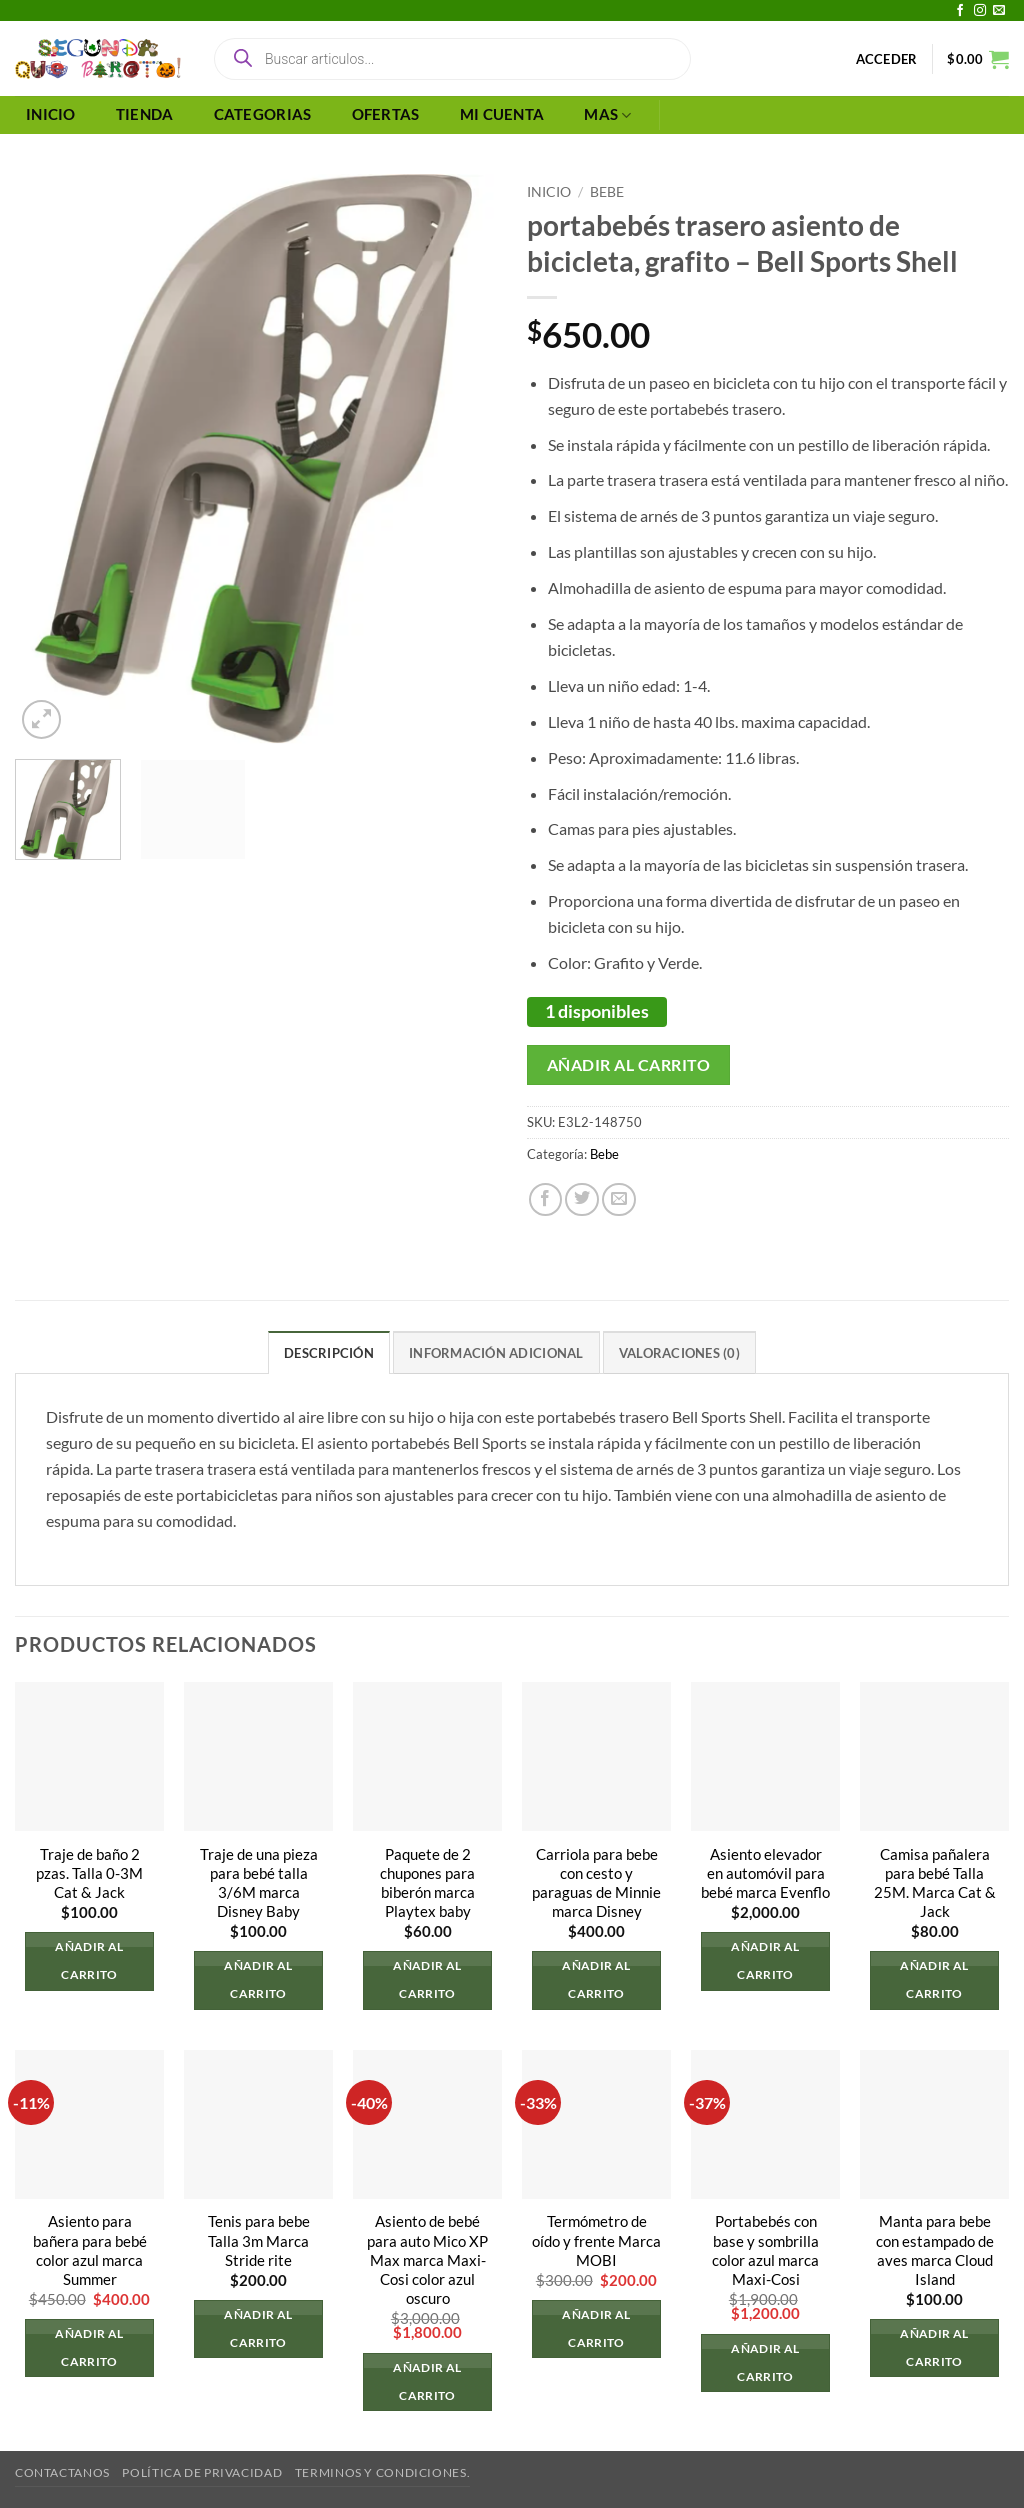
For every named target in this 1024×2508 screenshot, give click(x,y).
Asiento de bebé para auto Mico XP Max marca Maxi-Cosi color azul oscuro (427, 2260)
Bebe (607, 191)
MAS (607, 115)
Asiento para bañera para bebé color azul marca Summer (90, 2251)
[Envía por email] (619, 1200)
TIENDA (145, 114)
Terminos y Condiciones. (382, 2473)
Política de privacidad (202, 2473)
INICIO (51, 114)
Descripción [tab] (329, 1353)
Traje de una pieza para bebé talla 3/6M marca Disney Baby (259, 1883)
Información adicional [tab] (496, 1353)
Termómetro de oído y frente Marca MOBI (596, 2241)
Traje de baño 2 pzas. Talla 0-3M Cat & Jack (89, 1873)
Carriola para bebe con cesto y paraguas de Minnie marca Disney (596, 1883)
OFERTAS (386, 114)
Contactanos (62, 2473)
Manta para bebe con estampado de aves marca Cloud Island (935, 2251)
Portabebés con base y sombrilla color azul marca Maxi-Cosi (765, 2251)
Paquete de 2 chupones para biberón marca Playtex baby (427, 1883)
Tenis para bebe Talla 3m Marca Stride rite (259, 2241)
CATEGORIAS (263, 114)
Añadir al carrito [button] (89, 1960)
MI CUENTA (502, 114)
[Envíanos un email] (999, 11)
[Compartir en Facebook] (546, 1200)
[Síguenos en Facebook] (960, 11)
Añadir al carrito (628, 1064)
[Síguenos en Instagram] (980, 11)
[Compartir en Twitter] (582, 1200)
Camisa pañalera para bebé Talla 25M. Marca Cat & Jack (935, 1883)
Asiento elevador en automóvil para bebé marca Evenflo (765, 1873)
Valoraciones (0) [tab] (679, 1353)
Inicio (549, 191)
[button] (887, 59)
